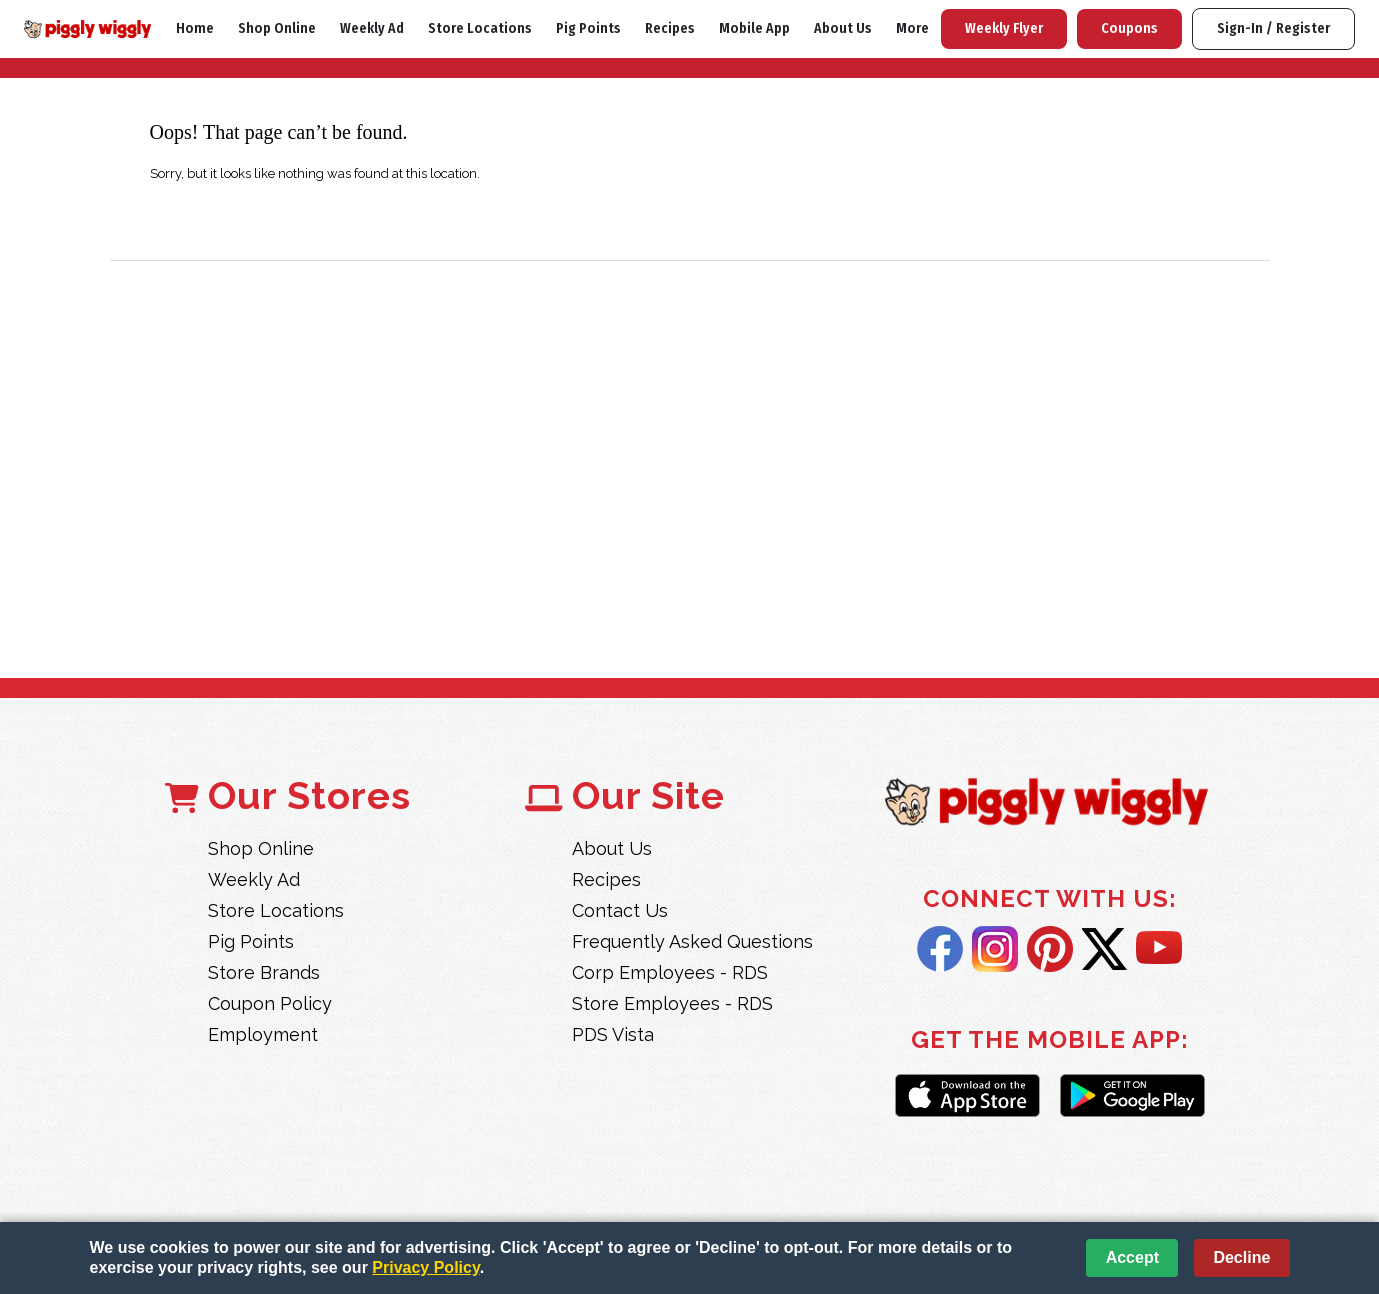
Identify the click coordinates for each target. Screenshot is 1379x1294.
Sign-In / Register (1273, 28)
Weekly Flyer (1004, 28)
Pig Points (588, 28)
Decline (1241, 1257)
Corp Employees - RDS (670, 972)
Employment (263, 1034)
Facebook (940, 949)
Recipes (670, 28)
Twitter (1104, 949)
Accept (1132, 1257)
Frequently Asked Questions (692, 941)
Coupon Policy (270, 1003)
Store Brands (264, 972)
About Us (843, 28)
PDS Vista (613, 1034)
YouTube (1159, 949)
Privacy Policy (425, 1267)
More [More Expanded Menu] (912, 28)
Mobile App (754, 28)
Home (195, 28)
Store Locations (480, 28)
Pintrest (1050, 949)
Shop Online (277, 28)
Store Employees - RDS (672, 1003)
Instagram (995, 949)
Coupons (1129, 28)
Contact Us (620, 910)
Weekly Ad (372, 28)
